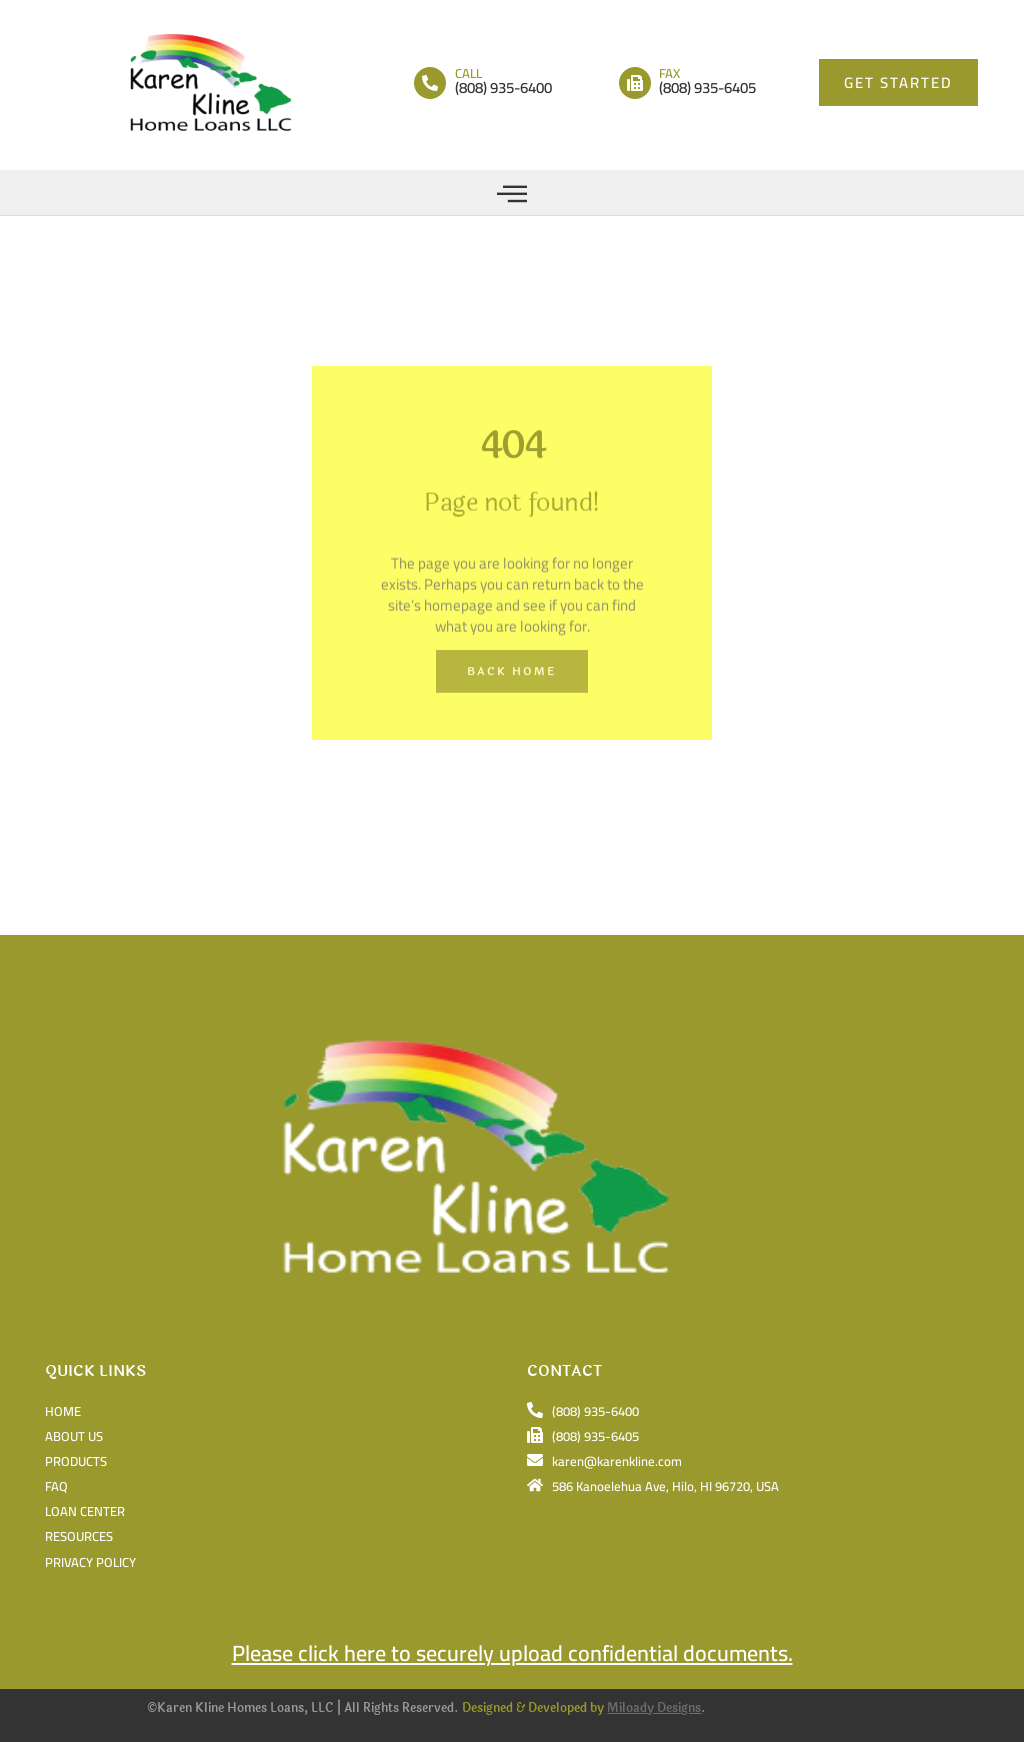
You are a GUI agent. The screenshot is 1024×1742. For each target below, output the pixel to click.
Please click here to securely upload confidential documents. (512, 1653)
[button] (512, 192)
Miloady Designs (654, 1708)
